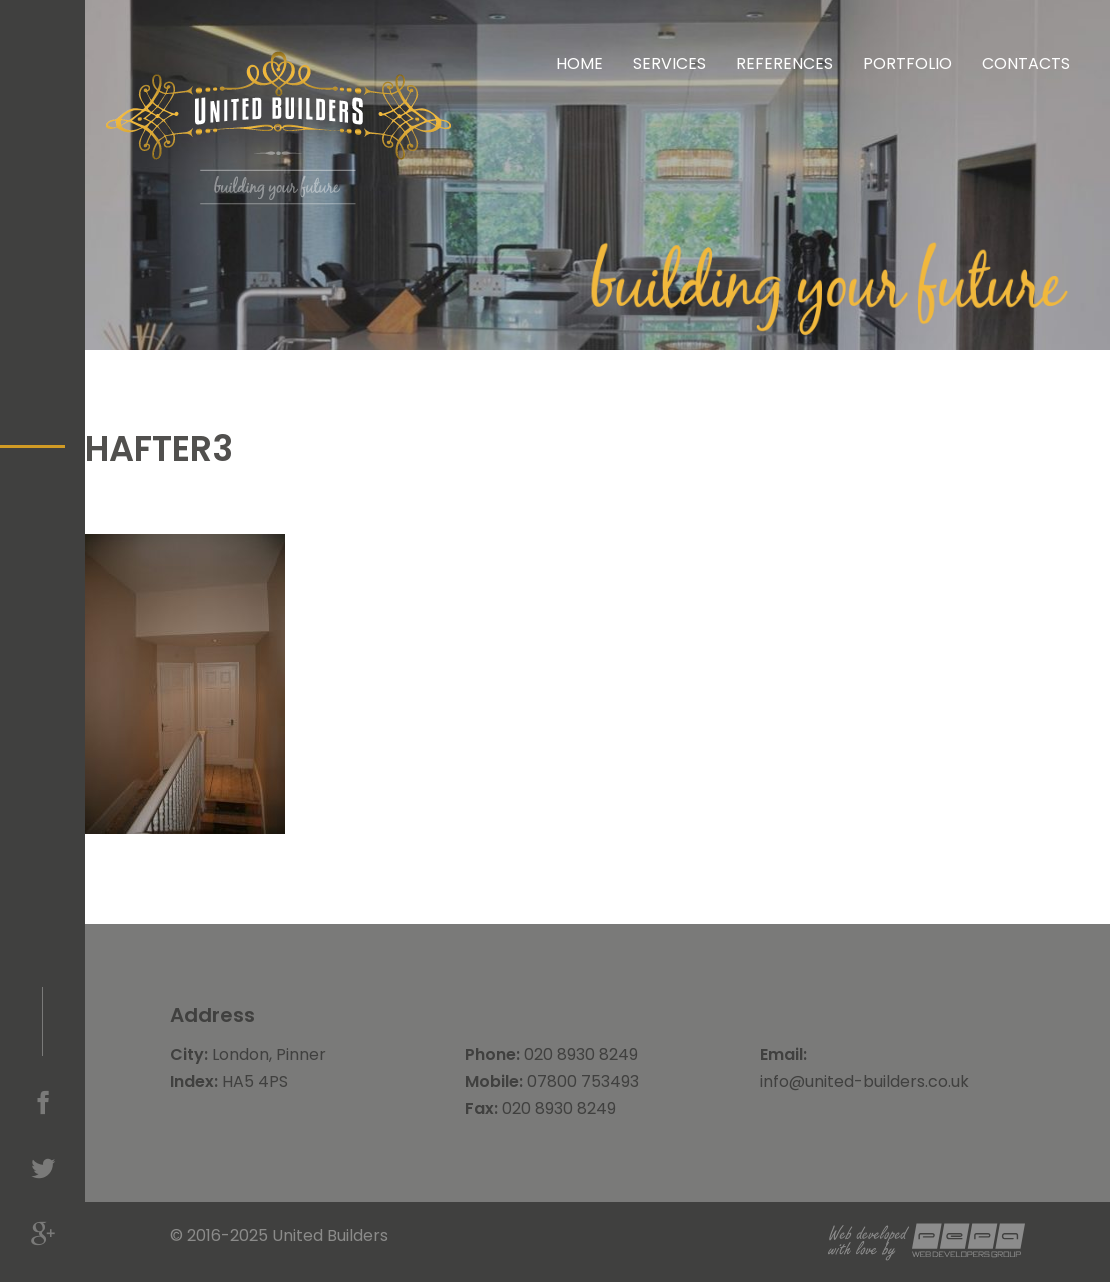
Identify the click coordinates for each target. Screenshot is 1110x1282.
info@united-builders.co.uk (864, 1081)
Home (579, 63)
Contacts (1026, 63)
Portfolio (907, 63)
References (784, 63)
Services (669, 63)
